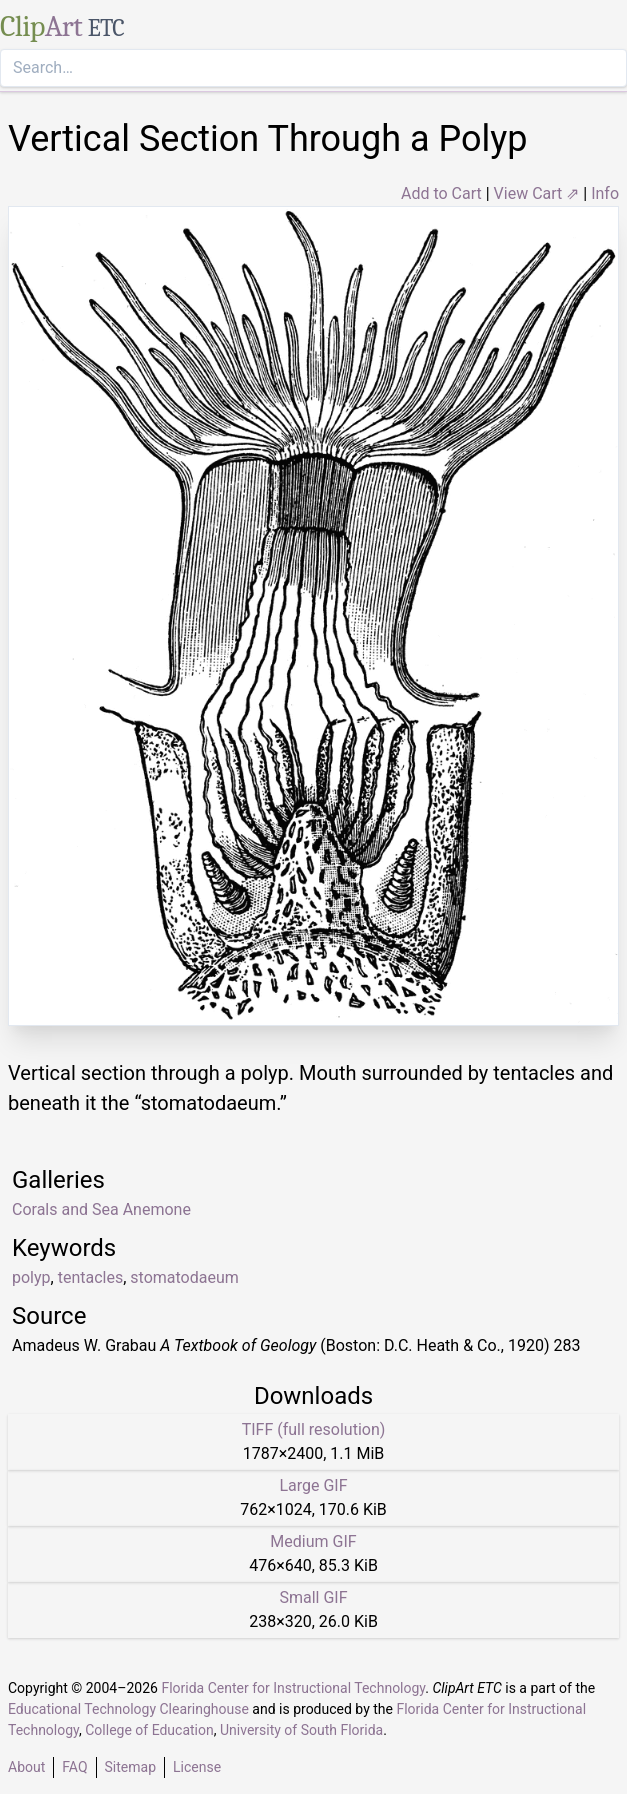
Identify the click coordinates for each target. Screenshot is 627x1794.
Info (605, 193)
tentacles (91, 1277)
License (197, 1767)
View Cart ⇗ (537, 193)
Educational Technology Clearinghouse (128, 1709)
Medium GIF (313, 1541)
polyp (31, 1277)
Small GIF (313, 1597)
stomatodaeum (184, 1277)
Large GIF (313, 1485)
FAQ (74, 1767)
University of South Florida (301, 1730)
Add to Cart (441, 193)
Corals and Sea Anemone (101, 1209)
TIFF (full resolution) (314, 1429)
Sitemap (130, 1767)
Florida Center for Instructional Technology (293, 1688)
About (26, 1767)
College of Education (149, 1730)
